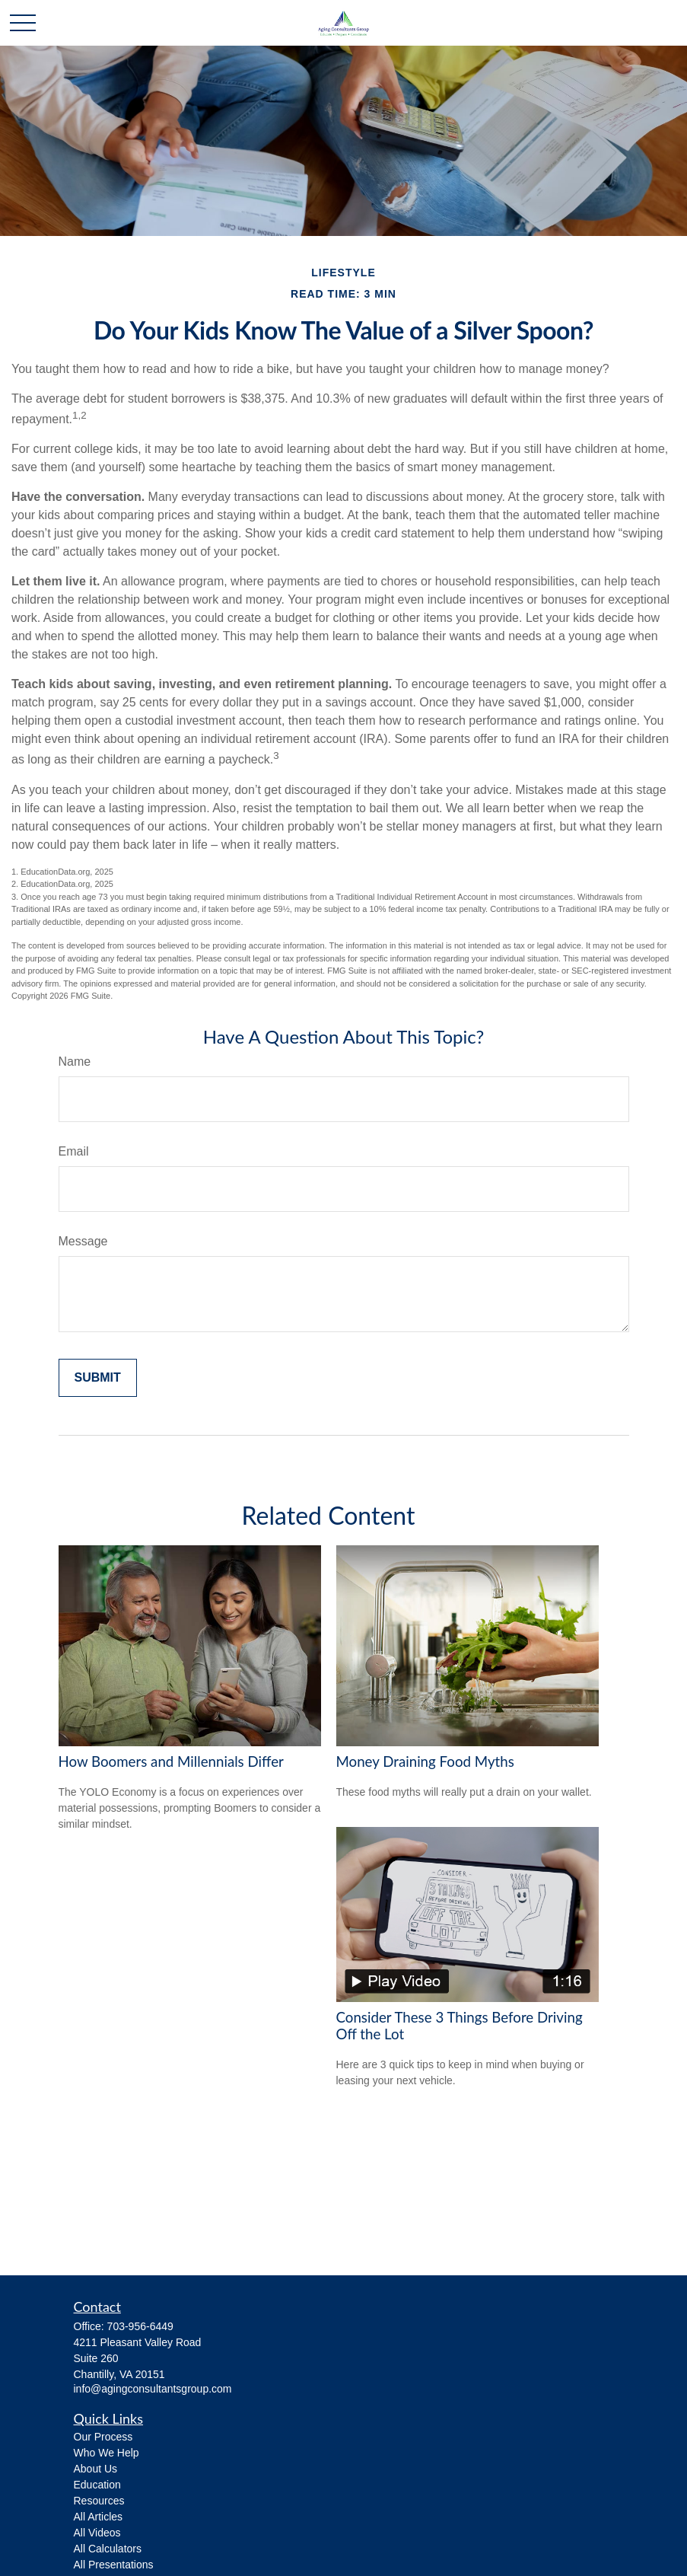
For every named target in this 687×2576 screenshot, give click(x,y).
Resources (99, 2501)
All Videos (97, 2533)
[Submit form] (98, 1378)
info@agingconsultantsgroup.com (153, 2389)
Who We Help (106, 2453)
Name (75, 1061)
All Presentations (114, 2564)
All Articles (98, 2517)
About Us (96, 2469)
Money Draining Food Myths (425, 1761)
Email (74, 1151)
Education (97, 2485)
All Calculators (108, 2549)
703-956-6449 (140, 2326)
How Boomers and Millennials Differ (171, 1761)
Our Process (103, 2437)
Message (83, 1241)
